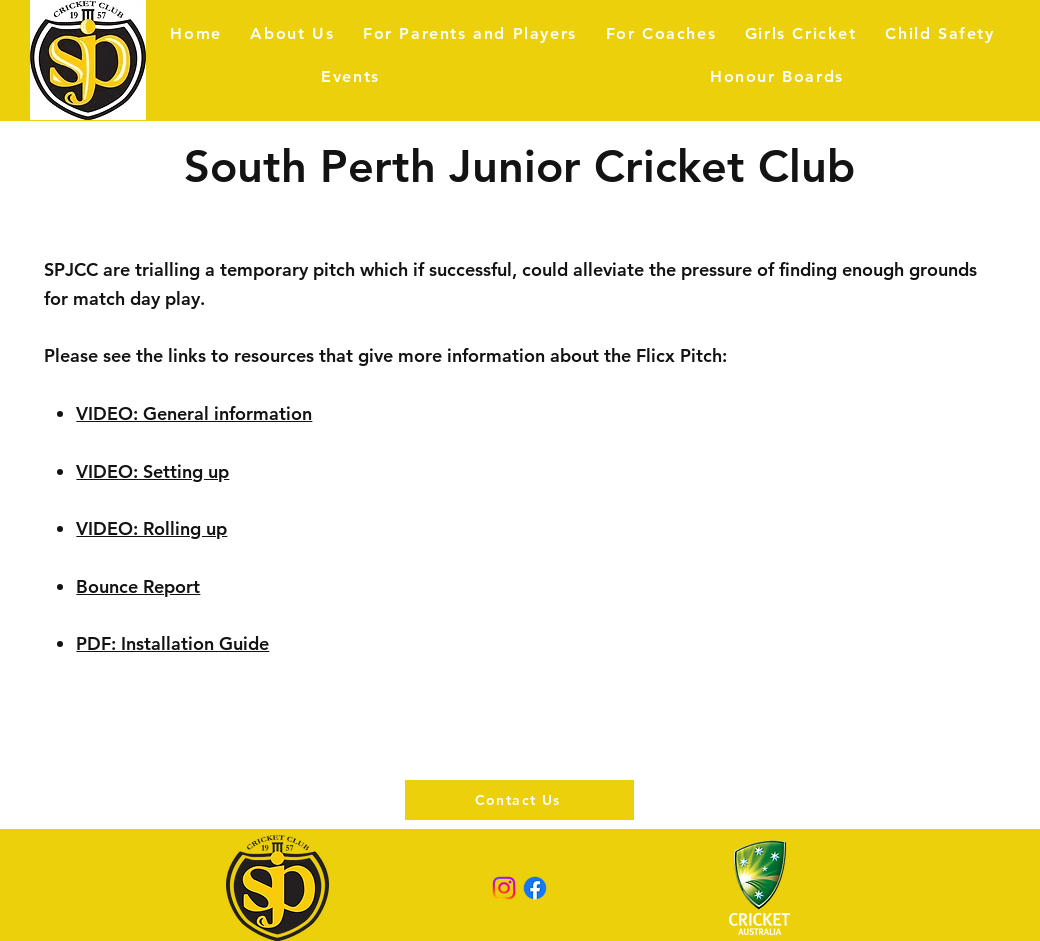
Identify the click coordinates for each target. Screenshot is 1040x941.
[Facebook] (535, 888)
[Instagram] (504, 888)
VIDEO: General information (194, 413)
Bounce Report (138, 586)
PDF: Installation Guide (172, 643)
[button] (470, 33)
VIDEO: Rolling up (151, 528)
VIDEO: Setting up (152, 471)
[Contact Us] (519, 800)
